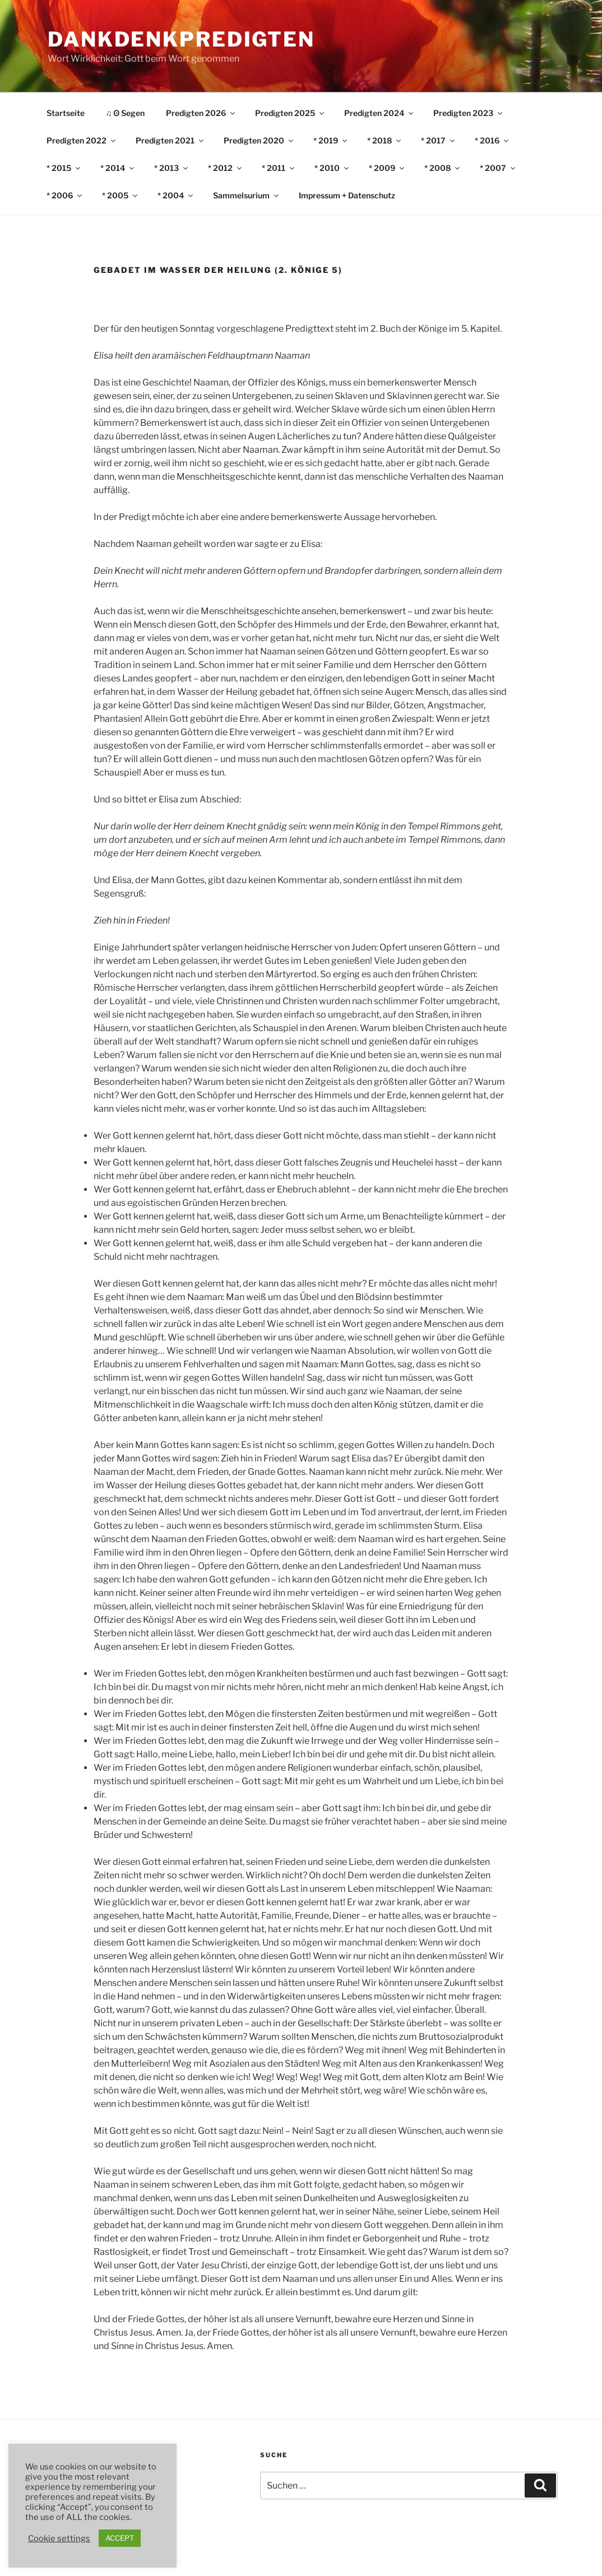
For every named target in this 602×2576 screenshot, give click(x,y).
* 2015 (64, 168)
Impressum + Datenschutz (347, 195)
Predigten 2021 (170, 140)
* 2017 (438, 140)
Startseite (66, 113)
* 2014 (118, 168)
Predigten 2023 (468, 113)
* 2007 (498, 168)
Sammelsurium (246, 195)
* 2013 (171, 168)
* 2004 (176, 195)
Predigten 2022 (82, 140)
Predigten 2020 (259, 140)
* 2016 (492, 140)
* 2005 (120, 195)
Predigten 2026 (201, 113)
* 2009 (387, 168)
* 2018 (384, 140)
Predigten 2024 (379, 113)
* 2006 (65, 195)
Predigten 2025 (290, 113)
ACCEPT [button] (119, 2537)
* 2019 (331, 140)
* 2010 (332, 168)
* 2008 (442, 168)
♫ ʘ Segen (125, 113)
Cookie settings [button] (59, 2538)
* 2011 (279, 168)
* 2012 (225, 168)
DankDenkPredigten (181, 39)
